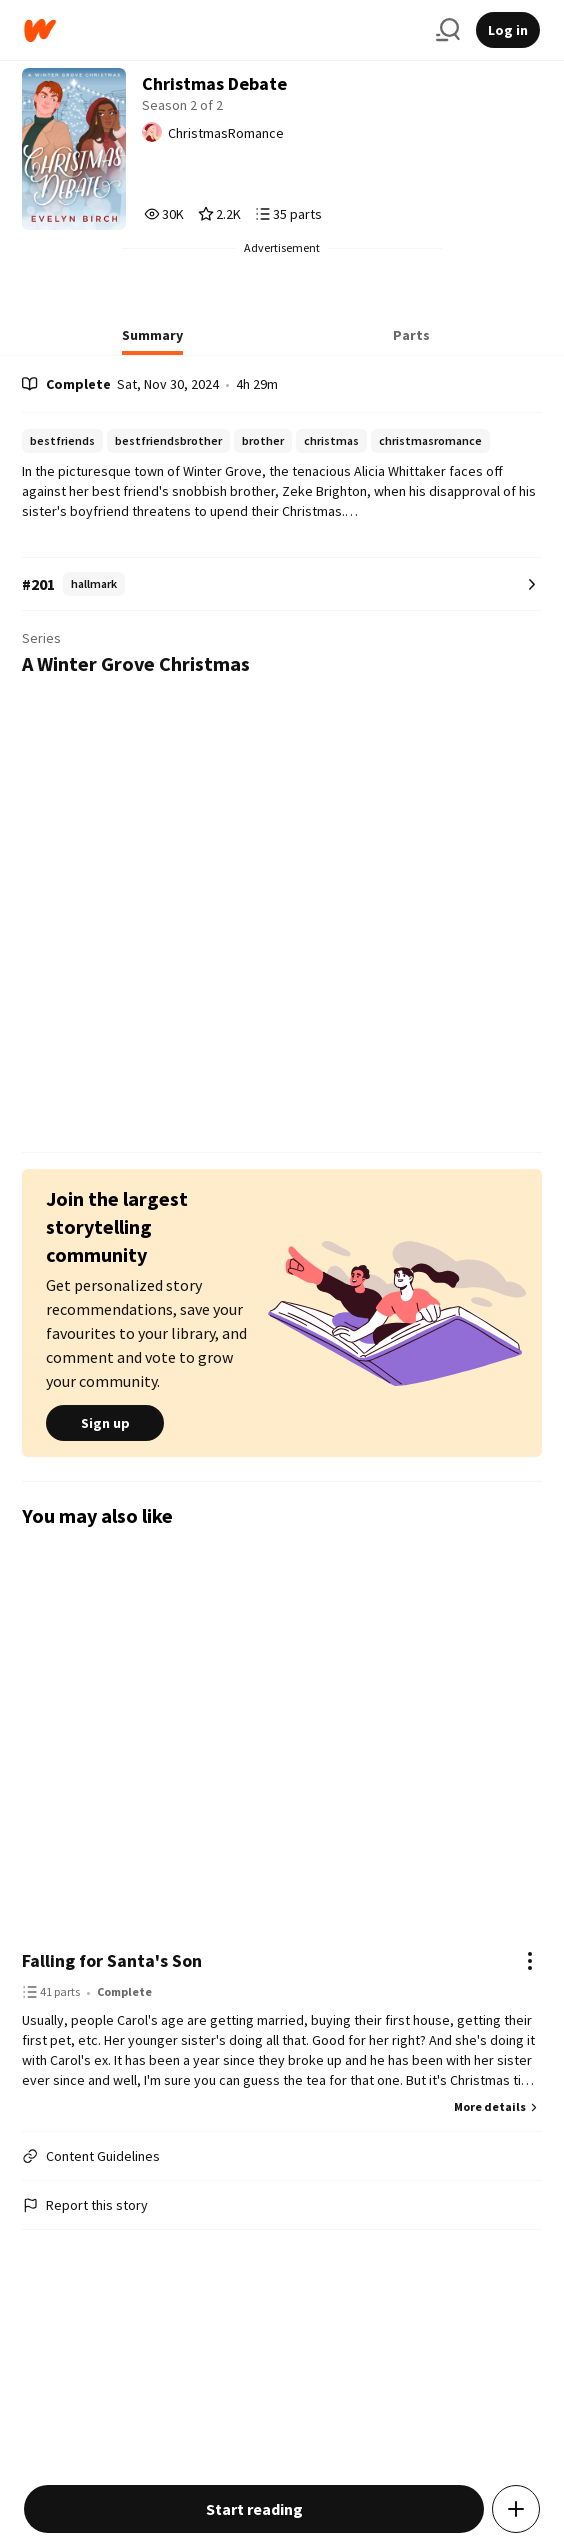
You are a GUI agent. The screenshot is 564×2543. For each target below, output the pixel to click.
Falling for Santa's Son (112, 1960)
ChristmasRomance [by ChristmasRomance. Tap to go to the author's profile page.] (226, 133)
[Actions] (530, 1961)
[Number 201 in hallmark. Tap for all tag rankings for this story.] (282, 584)
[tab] (152, 341)
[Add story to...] (516, 2509)
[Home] (222, 30)
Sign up (105, 1423)
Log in (508, 30)
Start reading (254, 2509)
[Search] (448, 30)
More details (498, 2106)
